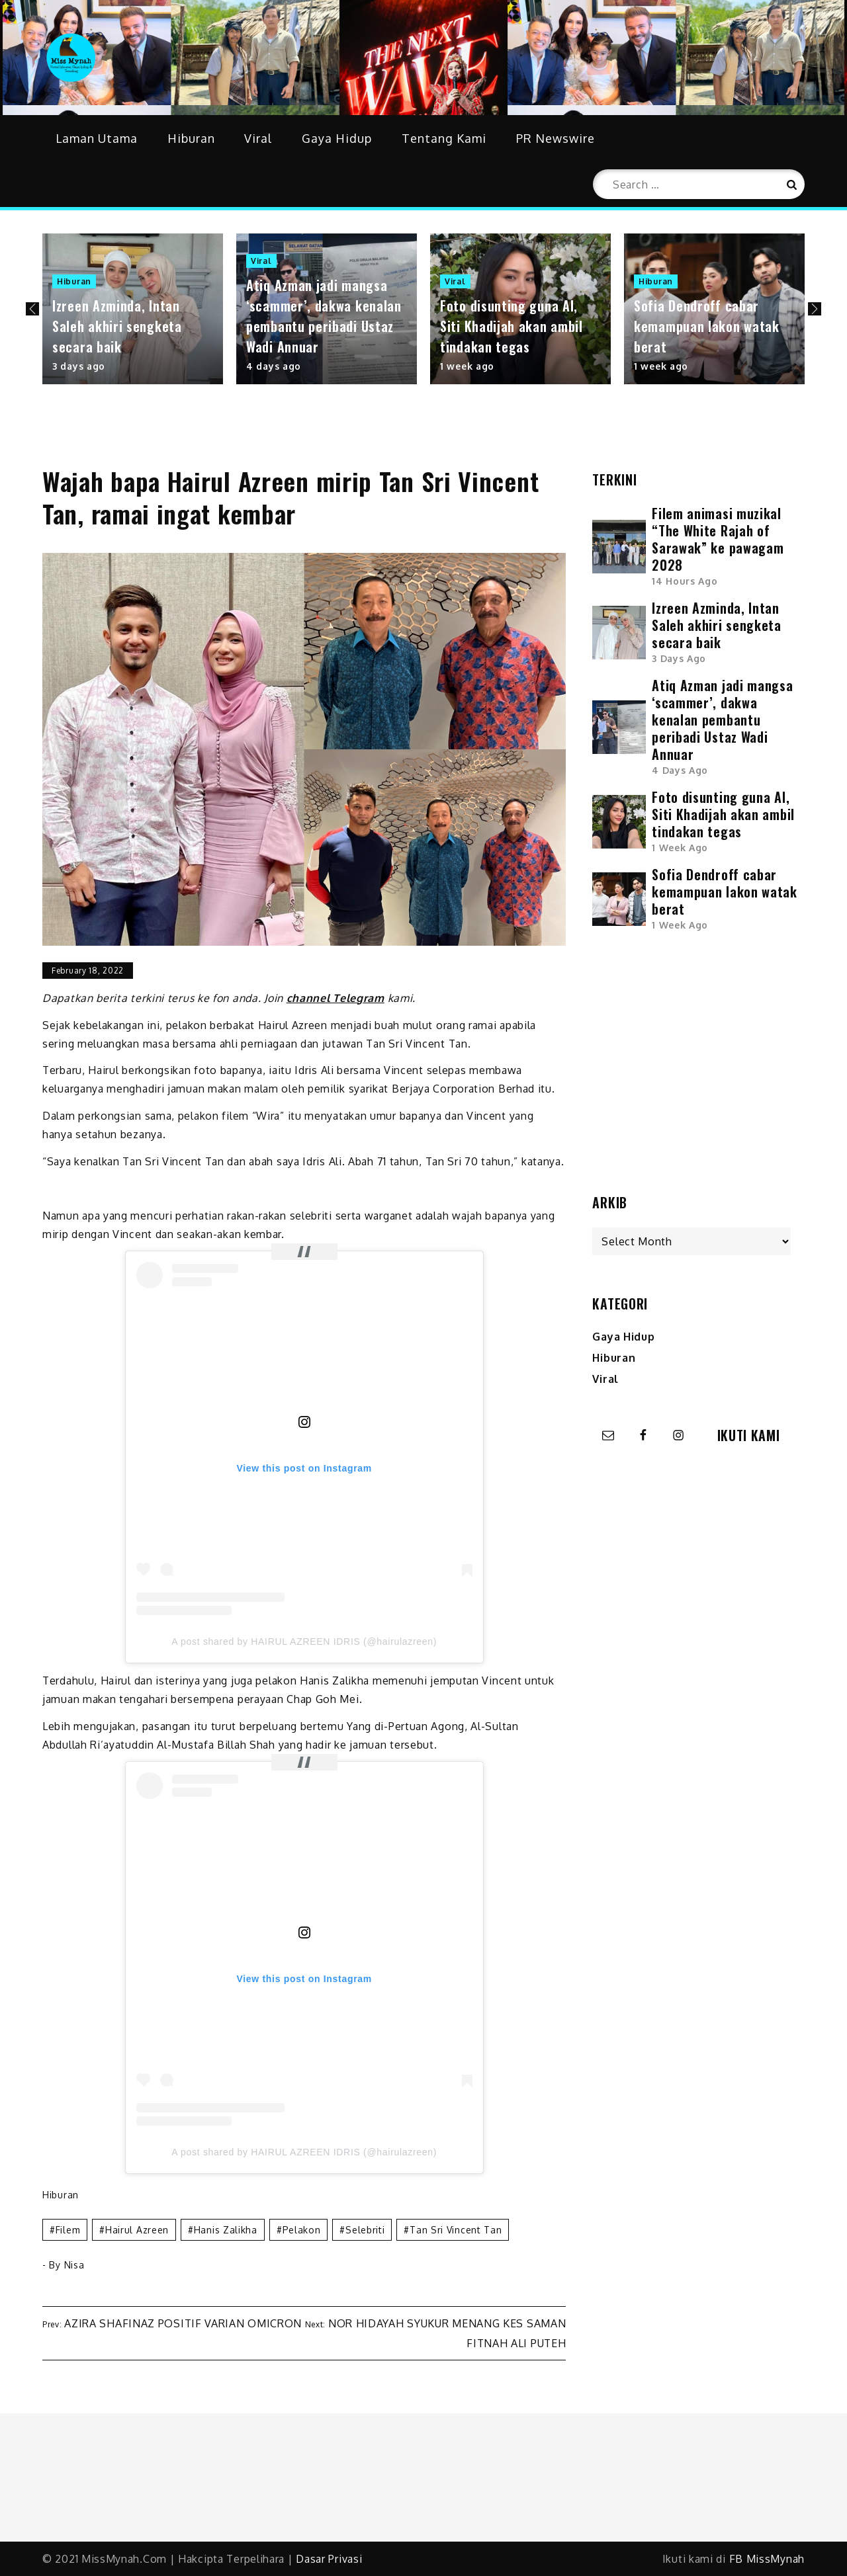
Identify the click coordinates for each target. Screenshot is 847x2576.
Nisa (74, 2264)
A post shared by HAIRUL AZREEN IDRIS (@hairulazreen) (304, 1641)
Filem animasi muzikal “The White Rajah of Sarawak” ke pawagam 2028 (717, 539)
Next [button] (814, 308)
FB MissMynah (767, 2558)
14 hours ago (684, 581)
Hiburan (191, 138)
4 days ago (273, 366)
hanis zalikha (225, 2229)
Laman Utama (97, 138)
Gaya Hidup (337, 138)
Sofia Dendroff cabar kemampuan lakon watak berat (707, 326)
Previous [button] (32, 308)
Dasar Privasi (329, 2558)
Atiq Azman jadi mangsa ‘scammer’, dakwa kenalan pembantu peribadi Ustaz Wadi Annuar (324, 315)
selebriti (364, 2229)
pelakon (302, 2229)
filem (68, 2229)
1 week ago (467, 366)
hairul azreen (137, 2229)
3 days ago (78, 366)
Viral (258, 138)
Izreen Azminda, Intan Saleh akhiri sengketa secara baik (117, 326)
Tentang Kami (444, 138)
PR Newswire (555, 138)
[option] (132, 308)
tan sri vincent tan (456, 2229)
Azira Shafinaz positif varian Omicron (183, 2323)
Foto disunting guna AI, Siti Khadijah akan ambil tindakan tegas (511, 326)
